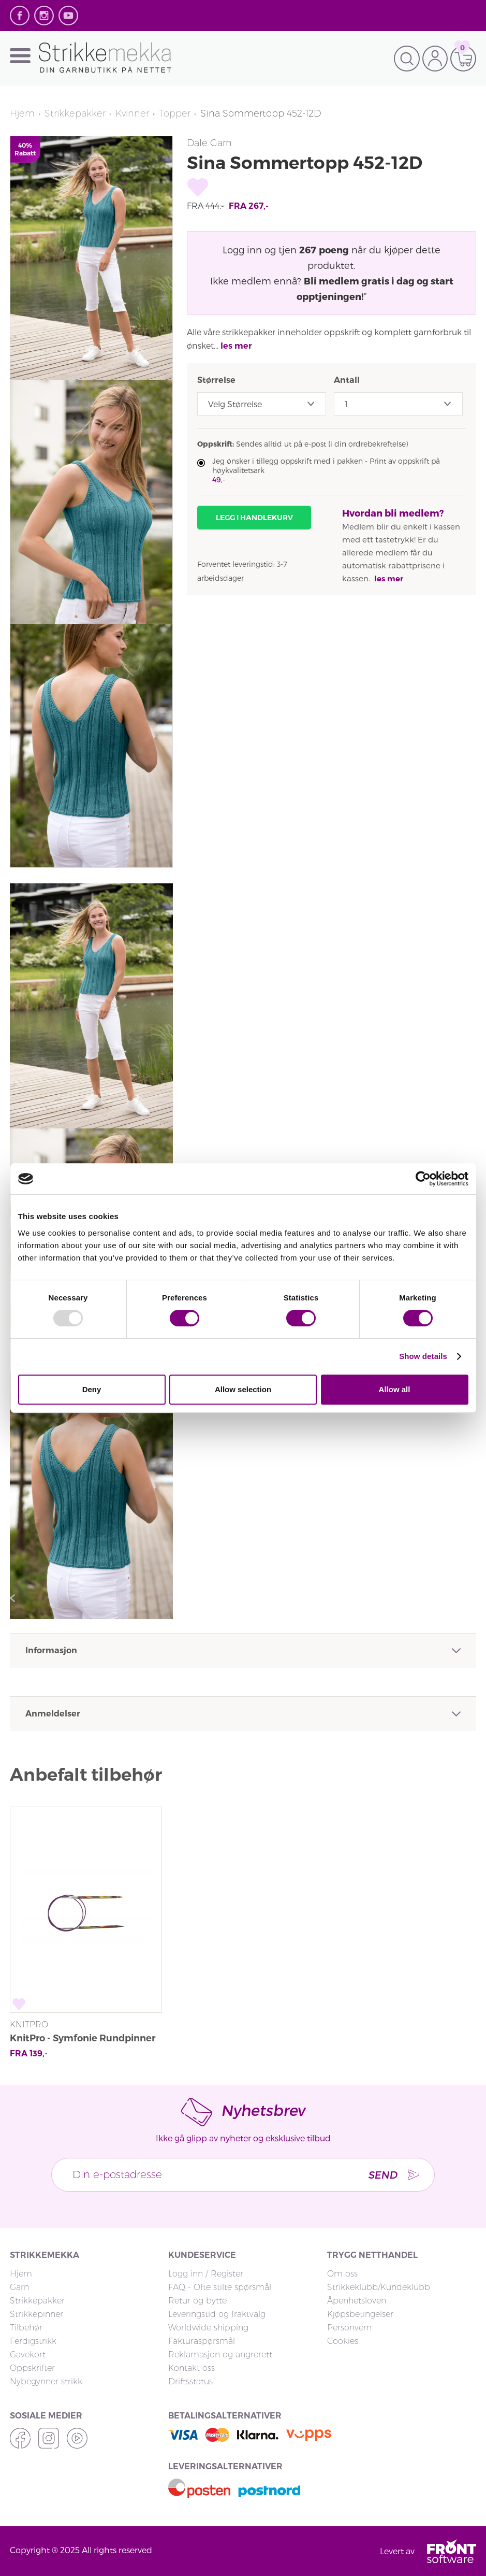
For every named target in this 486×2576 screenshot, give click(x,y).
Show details (423, 1356)
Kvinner (133, 113)
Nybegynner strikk (46, 2381)
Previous (15, 1598)
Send (382, 2174)
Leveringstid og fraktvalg (217, 2314)
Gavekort (28, 2354)
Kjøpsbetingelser (360, 2314)
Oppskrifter (32, 2368)
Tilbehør (26, 2327)
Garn (19, 2287)
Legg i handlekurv (254, 517)
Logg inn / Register (205, 2274)
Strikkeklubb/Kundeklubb (378, 2287)
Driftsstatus (190, 2381)
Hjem (22, 113)
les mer (236, 346)
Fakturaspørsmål (201, 2341)
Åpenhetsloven (356, 2301)
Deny (91, 1389)
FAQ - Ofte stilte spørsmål (219, 2287)
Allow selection (243, 1389)
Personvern (349, 2327)
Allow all (394, 1389)
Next (168, 1598)
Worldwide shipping (208, 2327)
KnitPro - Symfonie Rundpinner (82, 2038)
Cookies (342, 2341)
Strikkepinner (36, 2314)
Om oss (342, 2274)
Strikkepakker (75, 113)
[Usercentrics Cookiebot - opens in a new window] (423, 1178)
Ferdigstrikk (33, 2341)
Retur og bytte (197, 2301)
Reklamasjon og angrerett (220, 2354)
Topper (176, 113)
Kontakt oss (191, 2368)
